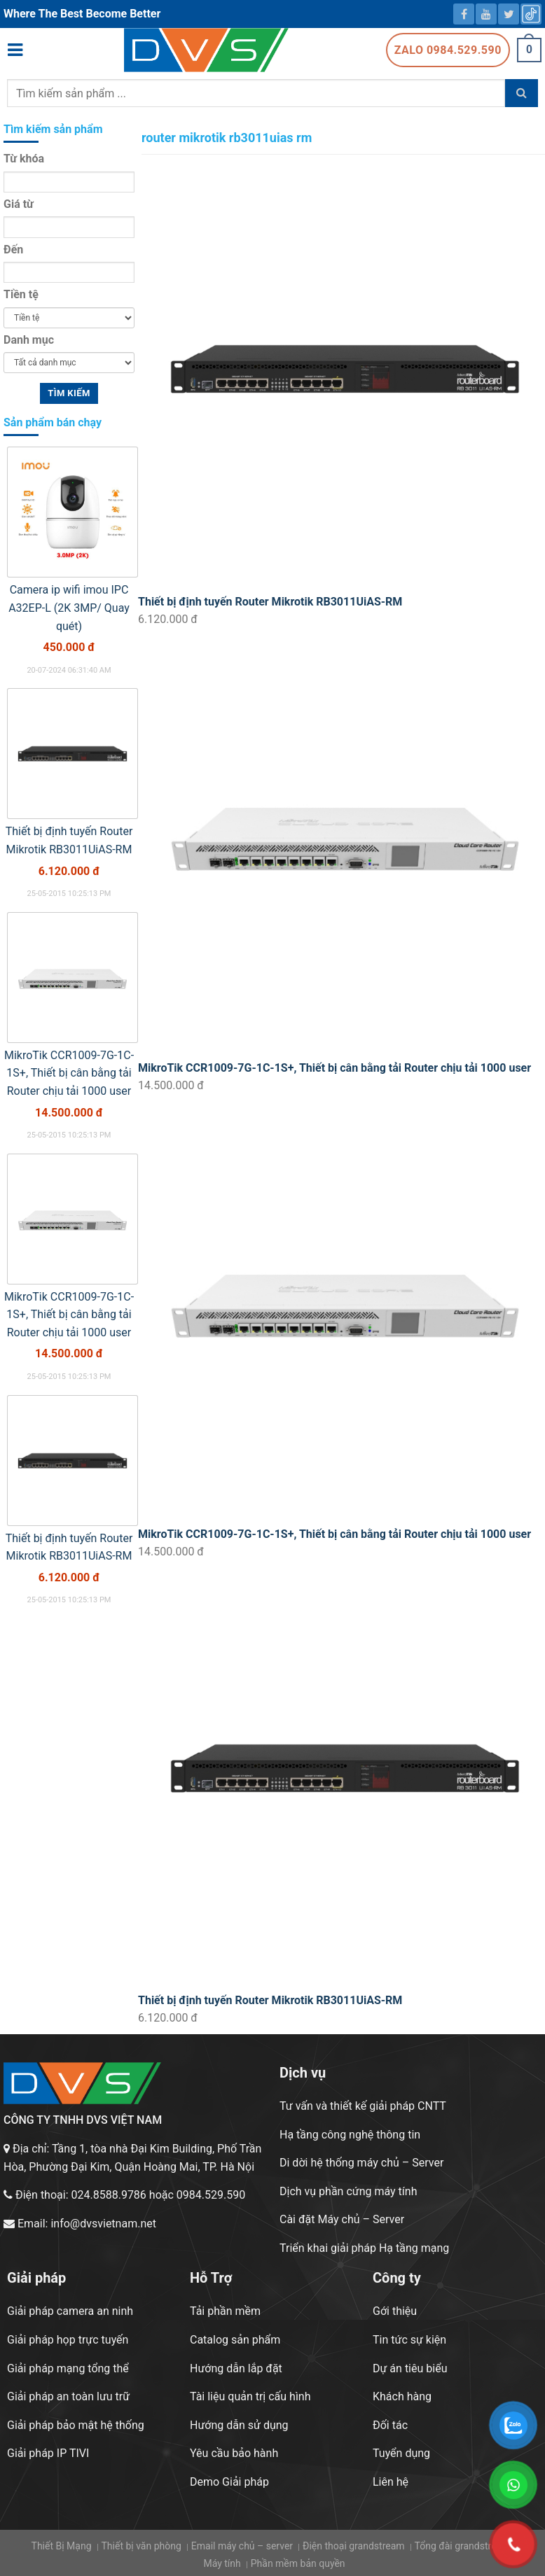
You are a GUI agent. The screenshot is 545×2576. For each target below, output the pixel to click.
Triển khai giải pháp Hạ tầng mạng (364, 2248)
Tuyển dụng (401, 2453)
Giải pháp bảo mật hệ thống (75, 2425)
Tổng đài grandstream (463, 2546)
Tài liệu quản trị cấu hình (250, 2396)
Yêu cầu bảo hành (234, 2453)
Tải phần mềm (225, 2311)
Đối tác (390, 2425)
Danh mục (29, 339)
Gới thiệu (395, 2311)
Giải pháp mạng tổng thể (68, 2368)
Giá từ (19, 204)
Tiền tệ (21, 294)
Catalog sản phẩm (235, 2339)
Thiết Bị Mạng (62, 2546)
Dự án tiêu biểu (410, 2368)
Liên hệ (390, 2481)
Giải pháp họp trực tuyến (67, 2339)
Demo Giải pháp (229, 2481)
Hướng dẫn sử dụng (239, 2425)
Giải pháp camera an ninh (70, 2311)
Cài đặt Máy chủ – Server (342, 2219)
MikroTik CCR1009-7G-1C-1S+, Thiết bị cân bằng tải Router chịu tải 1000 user (334, 1067)
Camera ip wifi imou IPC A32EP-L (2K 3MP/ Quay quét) (69, 607)
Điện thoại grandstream (354, 2546)
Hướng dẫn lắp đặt (236, 2368)
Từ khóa (24, 158)
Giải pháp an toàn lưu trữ (68, 2396)
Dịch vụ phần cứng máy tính (348, 2191)
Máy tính (221, 2563)
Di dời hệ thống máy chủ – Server (361, 2162)
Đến (13, 249)
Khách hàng (402, 2396)
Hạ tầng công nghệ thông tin (350, 2134)
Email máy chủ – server (242, 2546)
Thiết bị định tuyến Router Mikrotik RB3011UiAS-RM (270, 601)
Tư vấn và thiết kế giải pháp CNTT (363, 2106)
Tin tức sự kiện (409, 2339)
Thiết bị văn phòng (141, 2546)
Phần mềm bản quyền (298, 2563)
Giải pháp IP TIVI (48, 2453)
